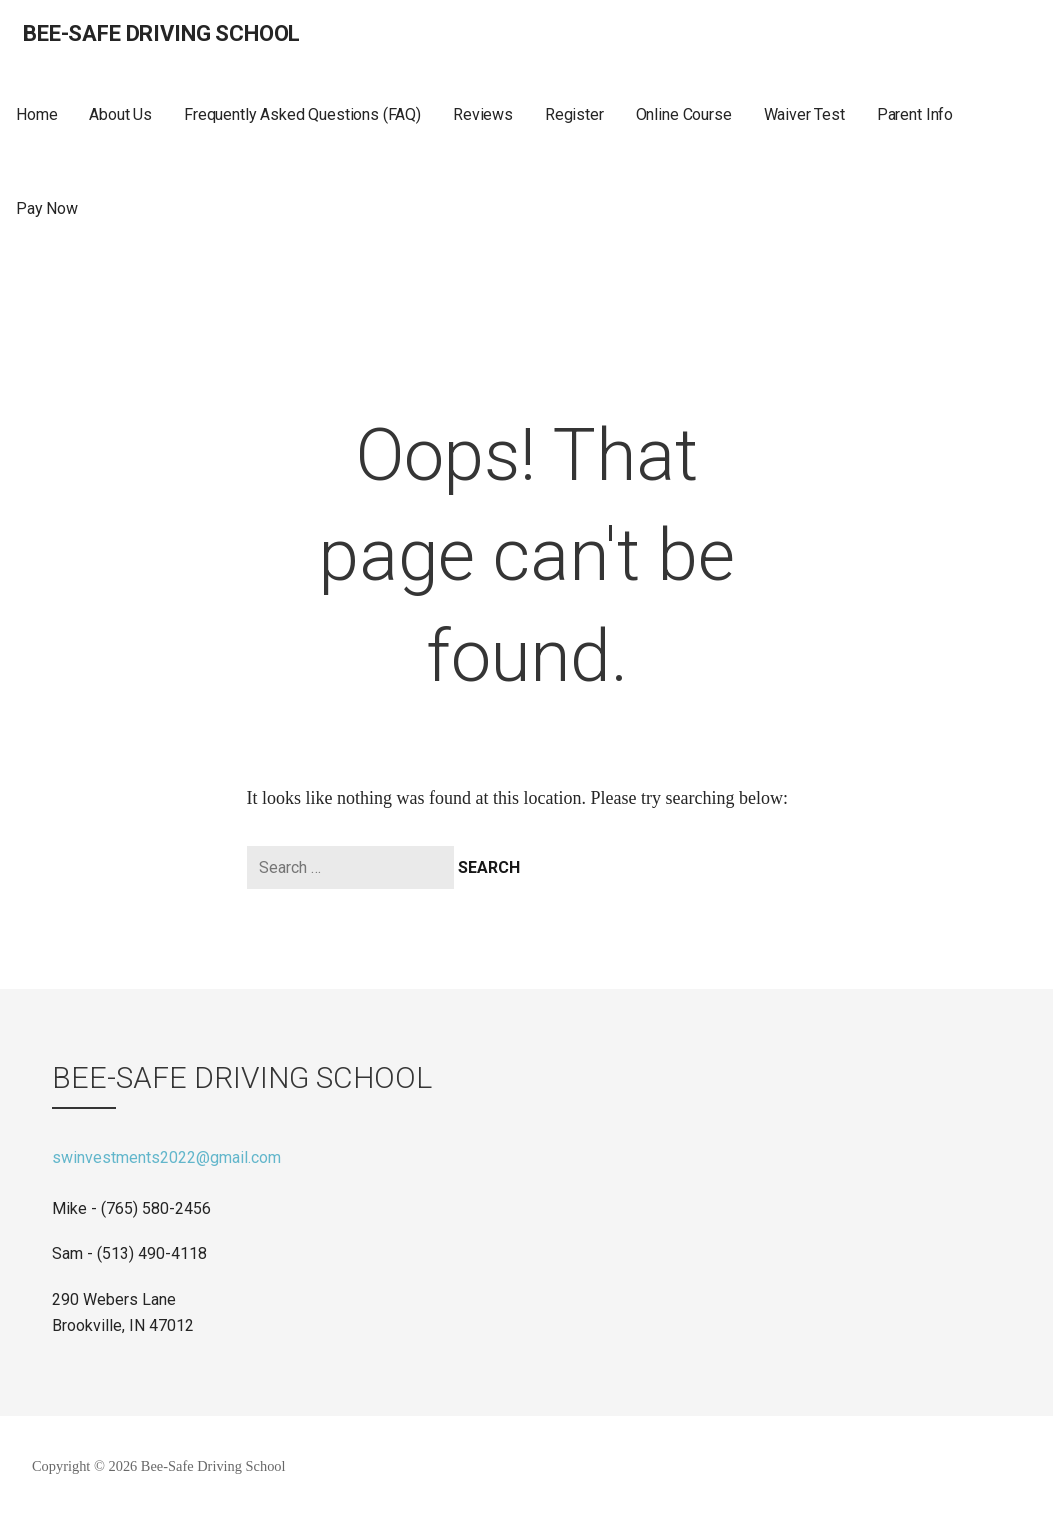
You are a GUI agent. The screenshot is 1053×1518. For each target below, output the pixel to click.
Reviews (483, 114)
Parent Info (915, 114)
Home (36, 114)
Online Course (684, 114)
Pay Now (47, 208)
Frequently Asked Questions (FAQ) (302, 114)
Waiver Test (804, 114)
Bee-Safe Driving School (161, 33)
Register (574, 114)
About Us (120, 114)
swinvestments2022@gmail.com (166, 1157)
